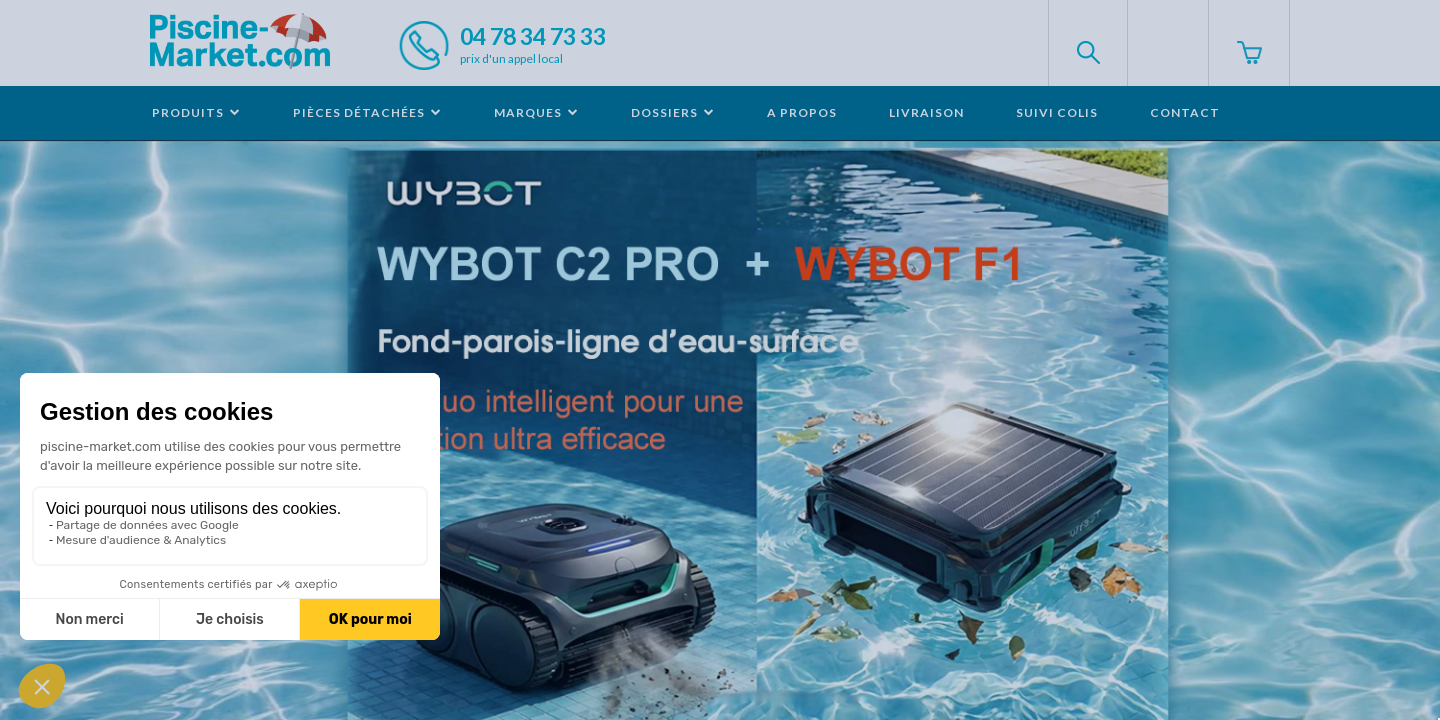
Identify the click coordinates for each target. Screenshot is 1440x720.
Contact (1185, 112)
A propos (802, 112)
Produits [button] (196, 112)
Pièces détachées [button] (367, 112)
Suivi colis (1057, 112)
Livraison (926, 112)
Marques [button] (536, 112)
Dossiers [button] (673, 112)
